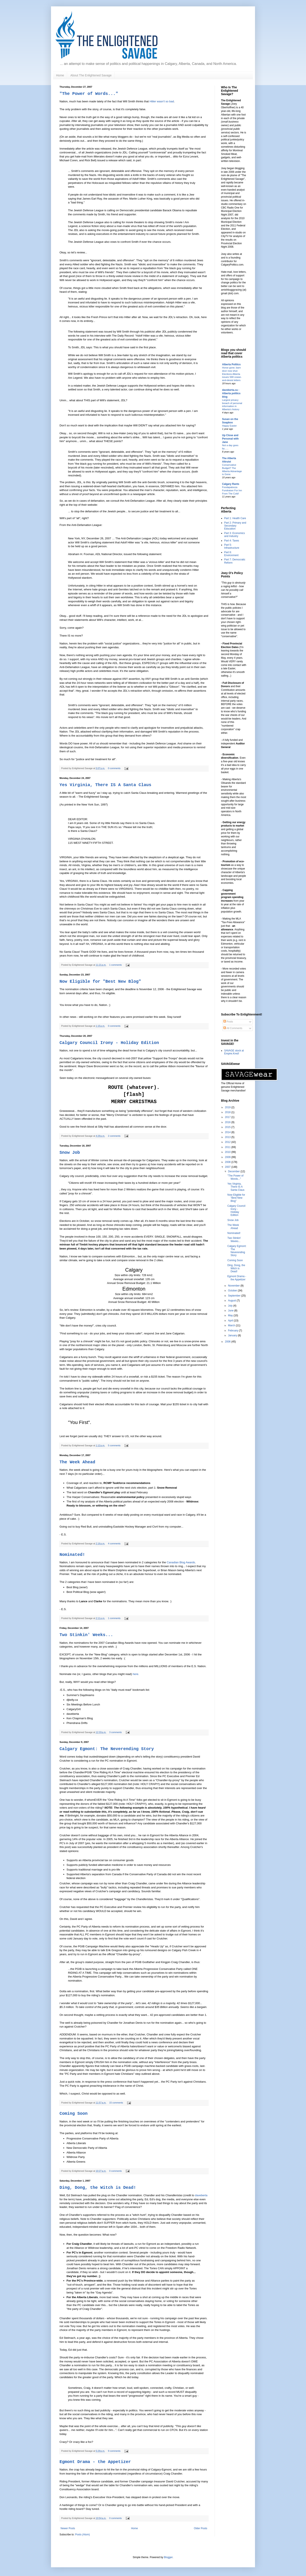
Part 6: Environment (231, 554)
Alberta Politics (231, 364)
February (233, 1330)
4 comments (114, 1543)
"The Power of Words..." (89, 93)
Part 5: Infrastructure (231, 546)
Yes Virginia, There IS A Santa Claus (105, 785)
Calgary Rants (230, 484)
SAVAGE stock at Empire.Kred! (234, 1052)
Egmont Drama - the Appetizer (95, 2461)
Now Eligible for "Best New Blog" (100, 981)
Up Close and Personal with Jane (230, 439)
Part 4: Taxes (231, 540)
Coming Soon (74, 2113)
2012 (228, 1142)
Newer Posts (68, 2528)
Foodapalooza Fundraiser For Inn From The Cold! (232, 490)
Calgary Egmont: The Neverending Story (107, 1748)
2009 (228, 1157)
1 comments (115, 965)
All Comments (232, 1028)
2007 (228, 1166)
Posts (228, 1021)
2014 (228, 1132)
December (234, 1171)
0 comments (114, 768)
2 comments (114, 1136)
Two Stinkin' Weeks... (86, 1634)
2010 (228, 1152)
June (231, 1310)
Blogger (168, 2557)
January (233, 1335)
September (234, 1295)
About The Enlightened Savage (91, 75)
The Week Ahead (77, 1462)
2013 (228, 1137)
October (233, 1290)
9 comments (114, 2451)
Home (60, 75)
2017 (228, 1117)
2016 (228, 1122)
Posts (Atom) (82, 2534)
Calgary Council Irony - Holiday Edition (109, 1042)
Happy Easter (229, 425)
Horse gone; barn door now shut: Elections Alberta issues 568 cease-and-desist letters (232, 373)
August (232, 1300)
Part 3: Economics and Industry (234, 535)
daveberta (201, 2195)
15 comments (116, 2102)
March (232, 1325)
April (231, 1320)
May (231, 1315)
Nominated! (72, 1554)
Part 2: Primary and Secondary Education (235, 525)
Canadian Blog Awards (181, 1562)
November (234, 1285)
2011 (228, 1147)
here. (136, 1674)
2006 (228, 1341)
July (230, 1305)
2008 (228, 1162)
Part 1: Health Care (235, 518)
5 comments (114, 1445)
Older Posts (200, 2528)
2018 (228, 1112)
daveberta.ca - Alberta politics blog (231, 393)
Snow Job (70, 1152)
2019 (228, 1107)
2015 (228, 1127)
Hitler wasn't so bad (162, 101)
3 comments (115, 1732)
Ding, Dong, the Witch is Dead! (98, 2187)
